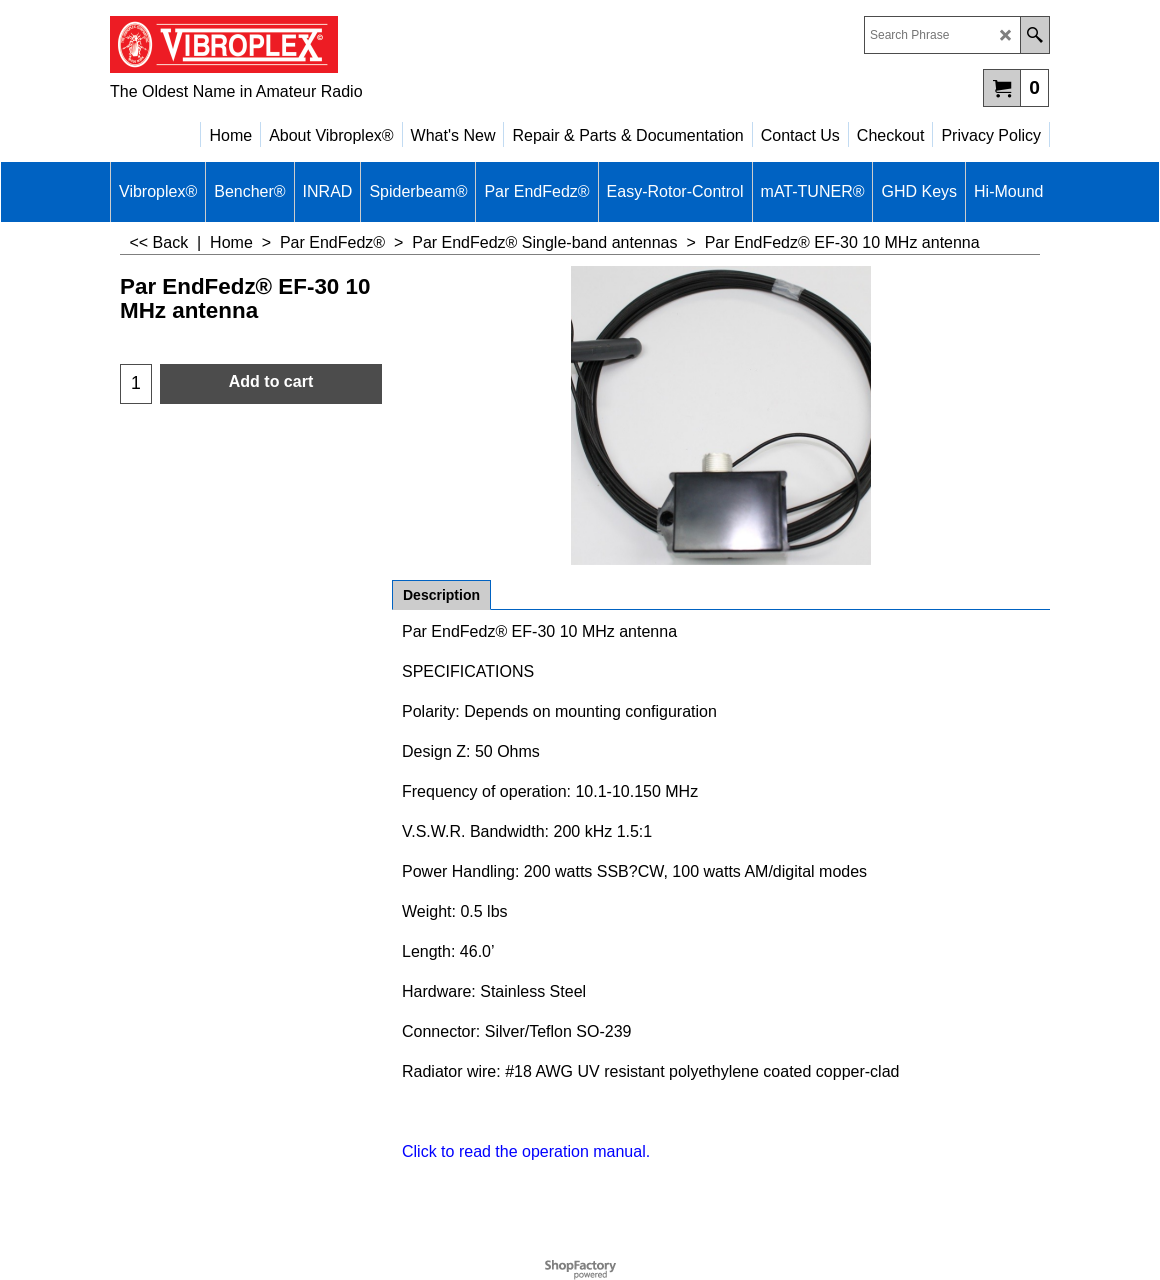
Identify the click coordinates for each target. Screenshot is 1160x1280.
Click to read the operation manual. (526, 1151)
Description (441, 595)
